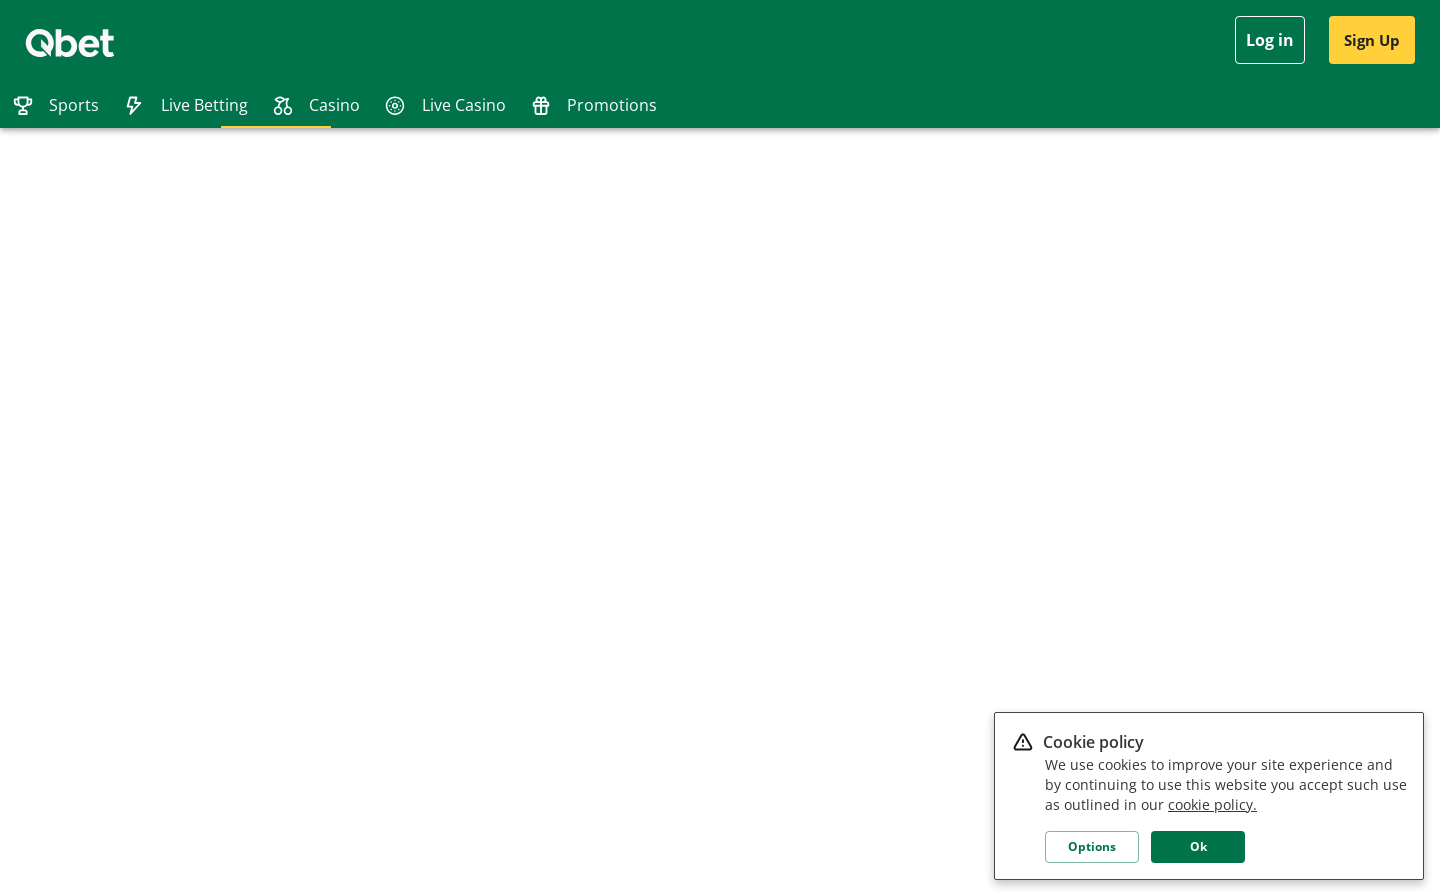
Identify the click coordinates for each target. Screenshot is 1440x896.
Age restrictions (181, 604)
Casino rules (171, 573)
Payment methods (187, 542)
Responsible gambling (198, 479)
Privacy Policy (174, 417)
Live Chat (49, 479)
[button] (1316, 402)
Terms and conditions (197, 448)
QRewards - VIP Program (205, 635)
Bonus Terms (174, 511)
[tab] (55, 104)
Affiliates (48, 448)
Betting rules (172, 666)
